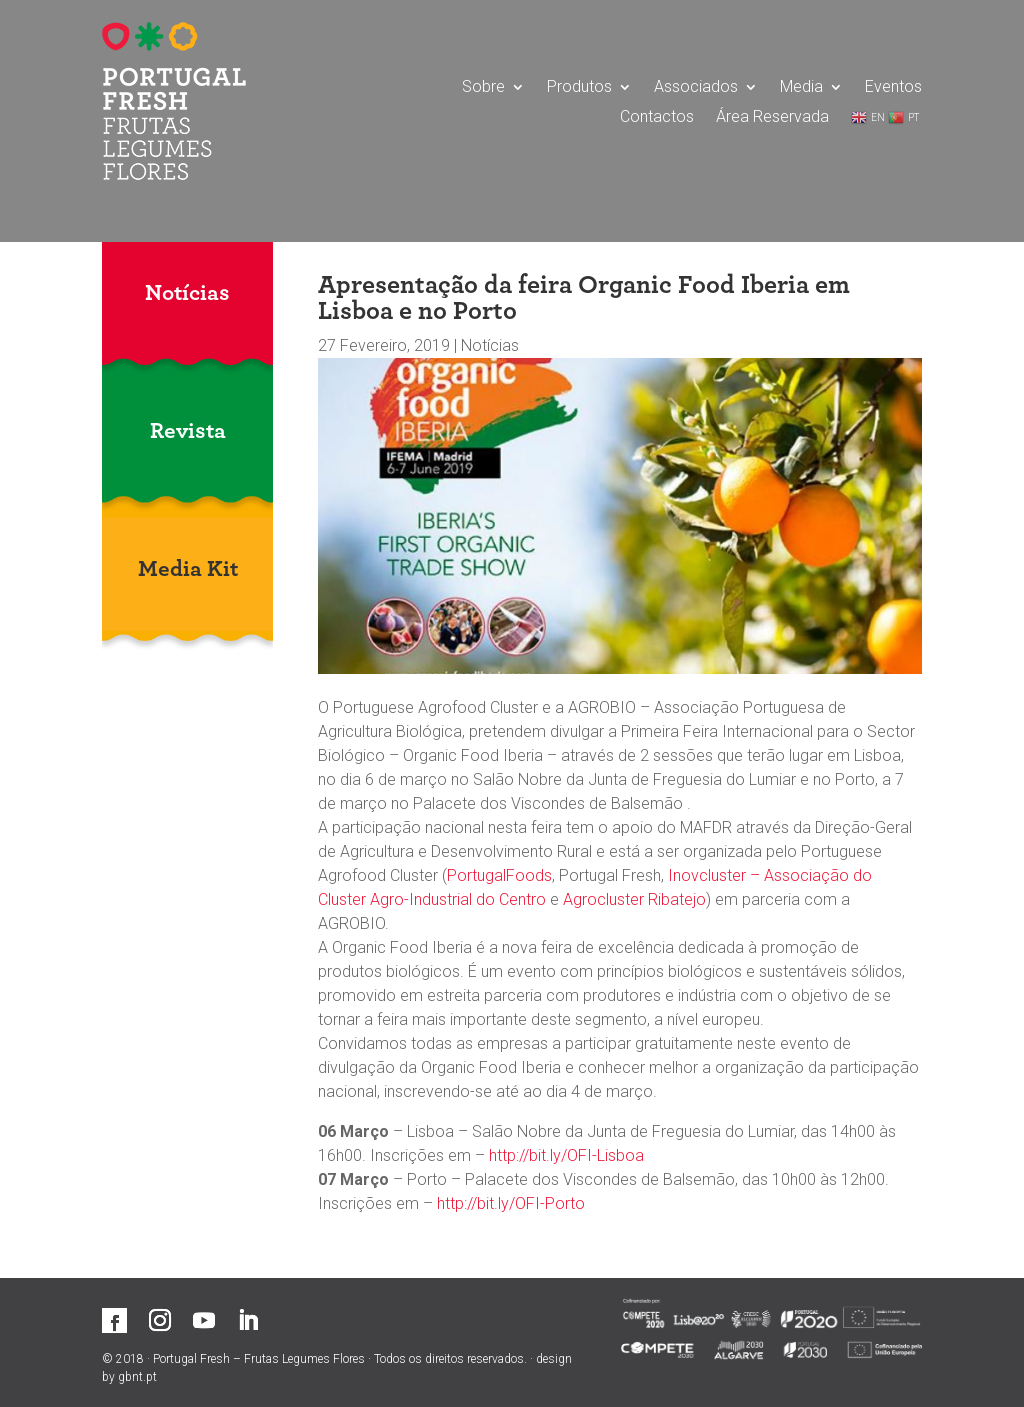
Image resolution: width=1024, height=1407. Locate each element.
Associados (696, 88)
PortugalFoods (499, 875)
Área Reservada (772, 118)
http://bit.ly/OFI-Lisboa (566, 1155)
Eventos (893, 88)
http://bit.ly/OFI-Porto (511, 1203)
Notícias (490, 345)
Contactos (657, 118)
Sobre (483, 88)
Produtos (579, 88)
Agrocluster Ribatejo (634, 899)
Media (801, 88)
